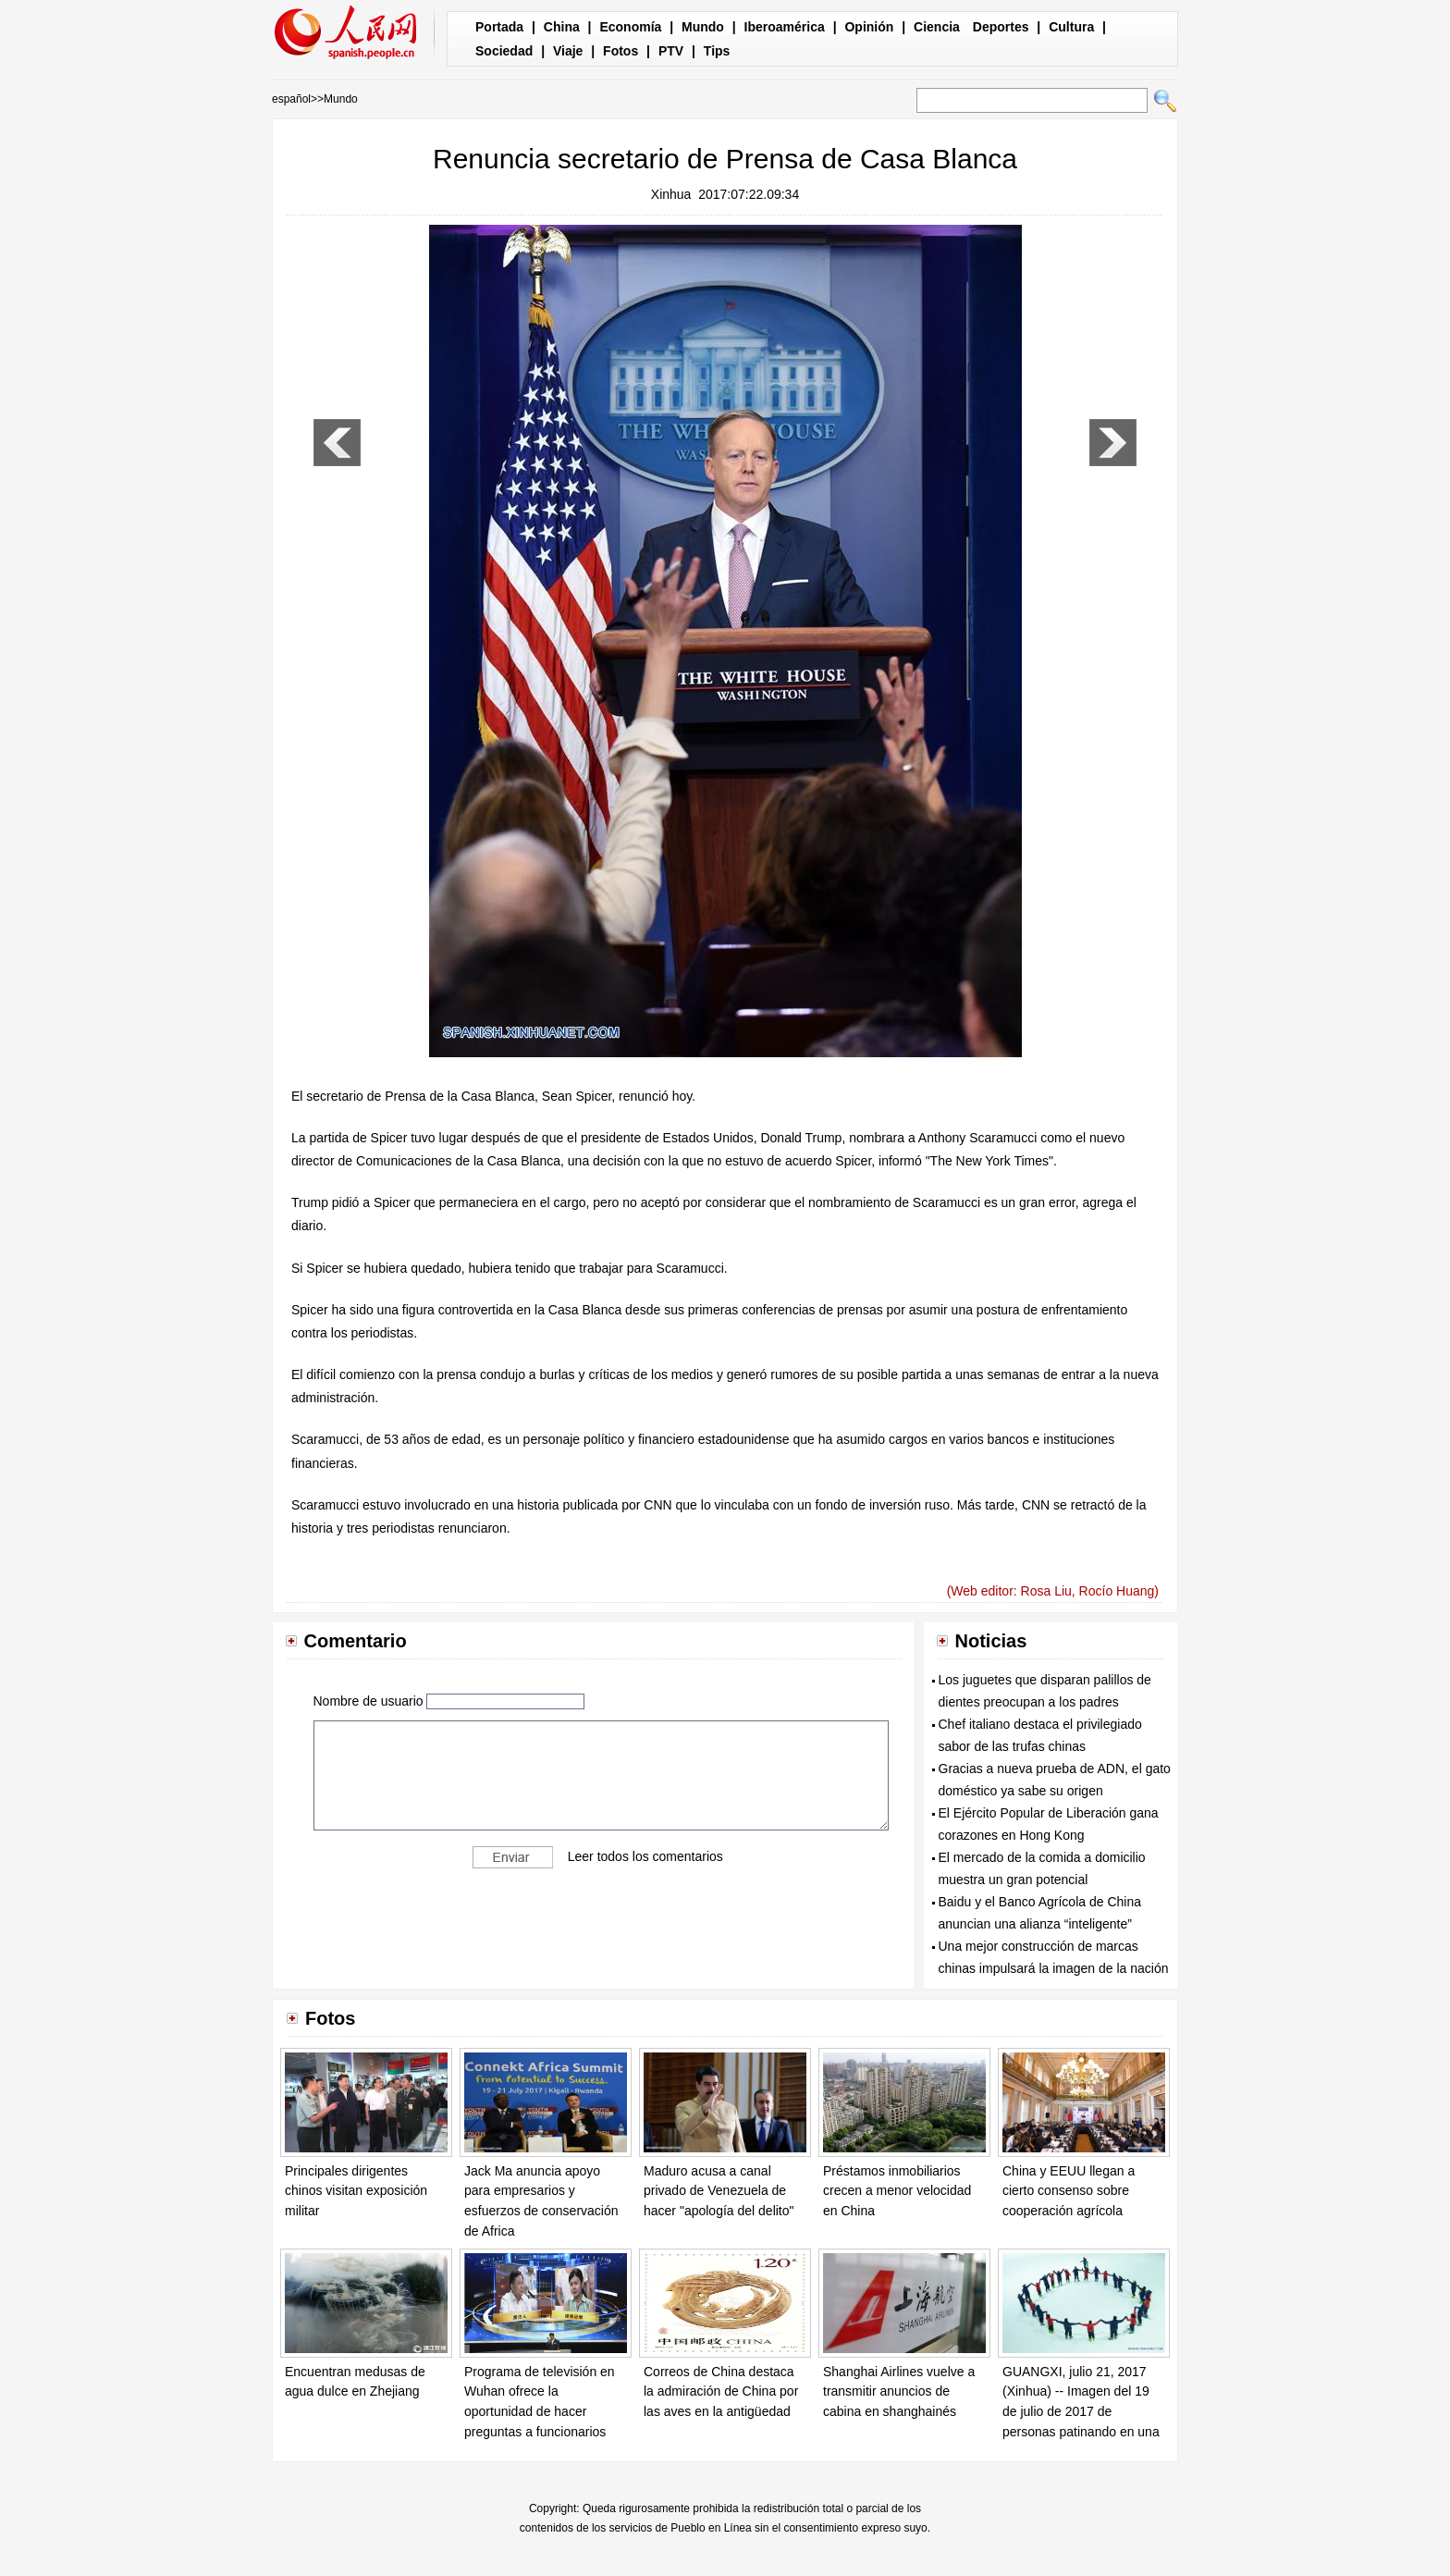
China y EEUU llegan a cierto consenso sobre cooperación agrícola (1068, 2190)
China (562, 26)
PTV (670, 50)
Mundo (703, 26)
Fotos (620, 50)
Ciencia (937, 26)
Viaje (568, 50)
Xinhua (671, 194)
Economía (630, 26)
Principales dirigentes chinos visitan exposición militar (356, 2190)
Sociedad (504, 50)
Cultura (1071, 26)
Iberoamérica (784, 26)
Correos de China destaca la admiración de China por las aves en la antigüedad (721, 2391)
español (291, 98)
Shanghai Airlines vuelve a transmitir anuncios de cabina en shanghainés (899, 2391)
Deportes (1001, 26)
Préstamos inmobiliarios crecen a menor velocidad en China (897, 2190)
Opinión (868, 26)
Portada (499, 26)
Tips (717, 50)
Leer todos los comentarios (645, 1856)
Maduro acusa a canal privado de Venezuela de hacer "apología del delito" (719, 2190)
